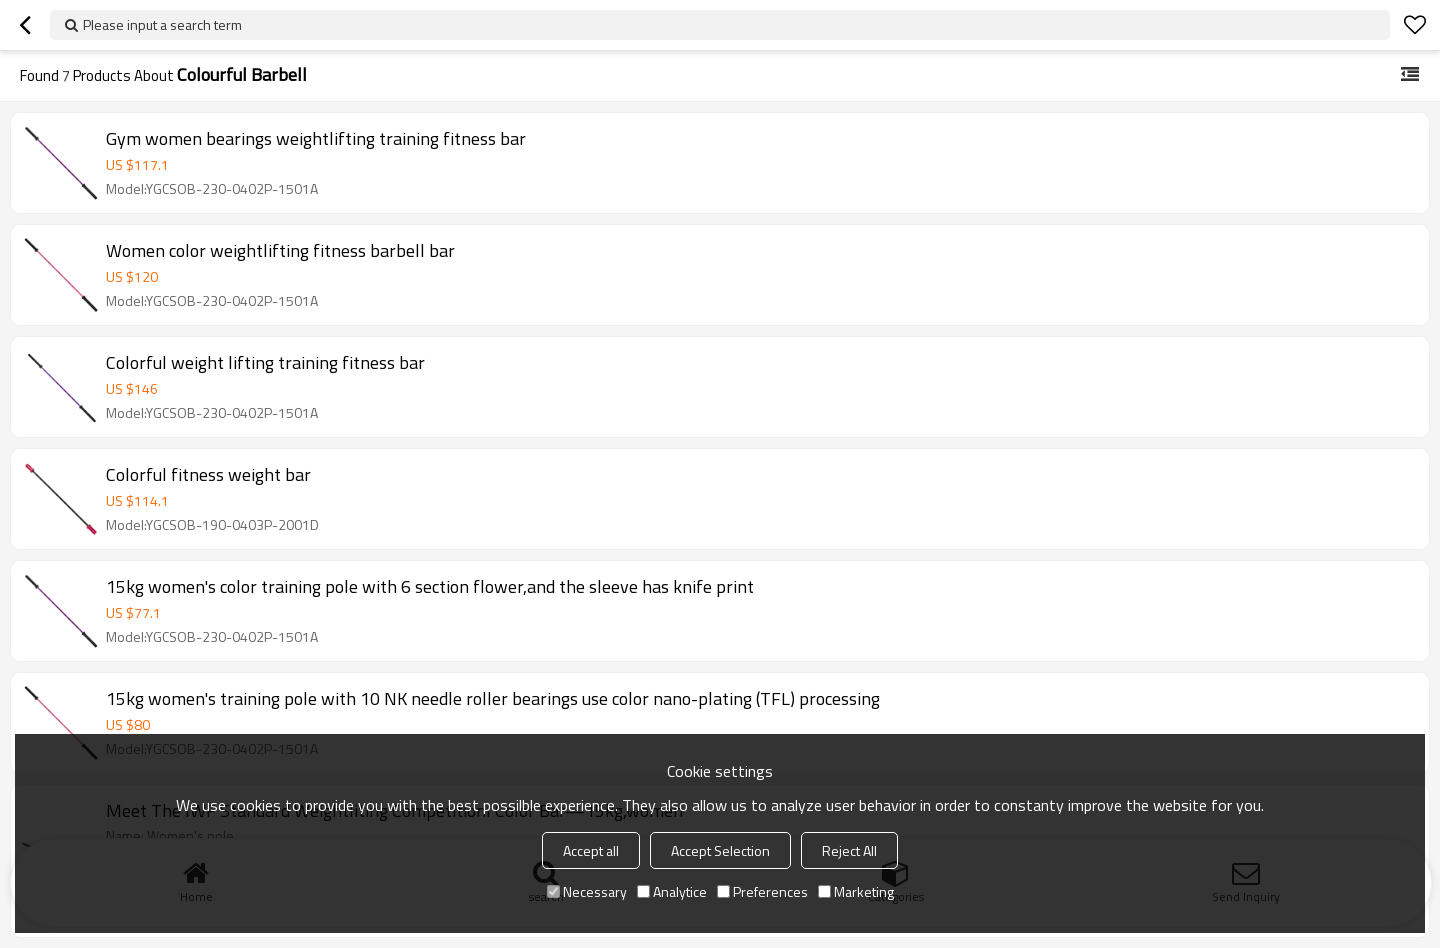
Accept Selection (720, 850)
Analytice (672, 891)
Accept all (591, 850)
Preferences (762, 891)
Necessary (587, 891)
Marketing (856, 891)
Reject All (849, 850)
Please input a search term (162, 24)
